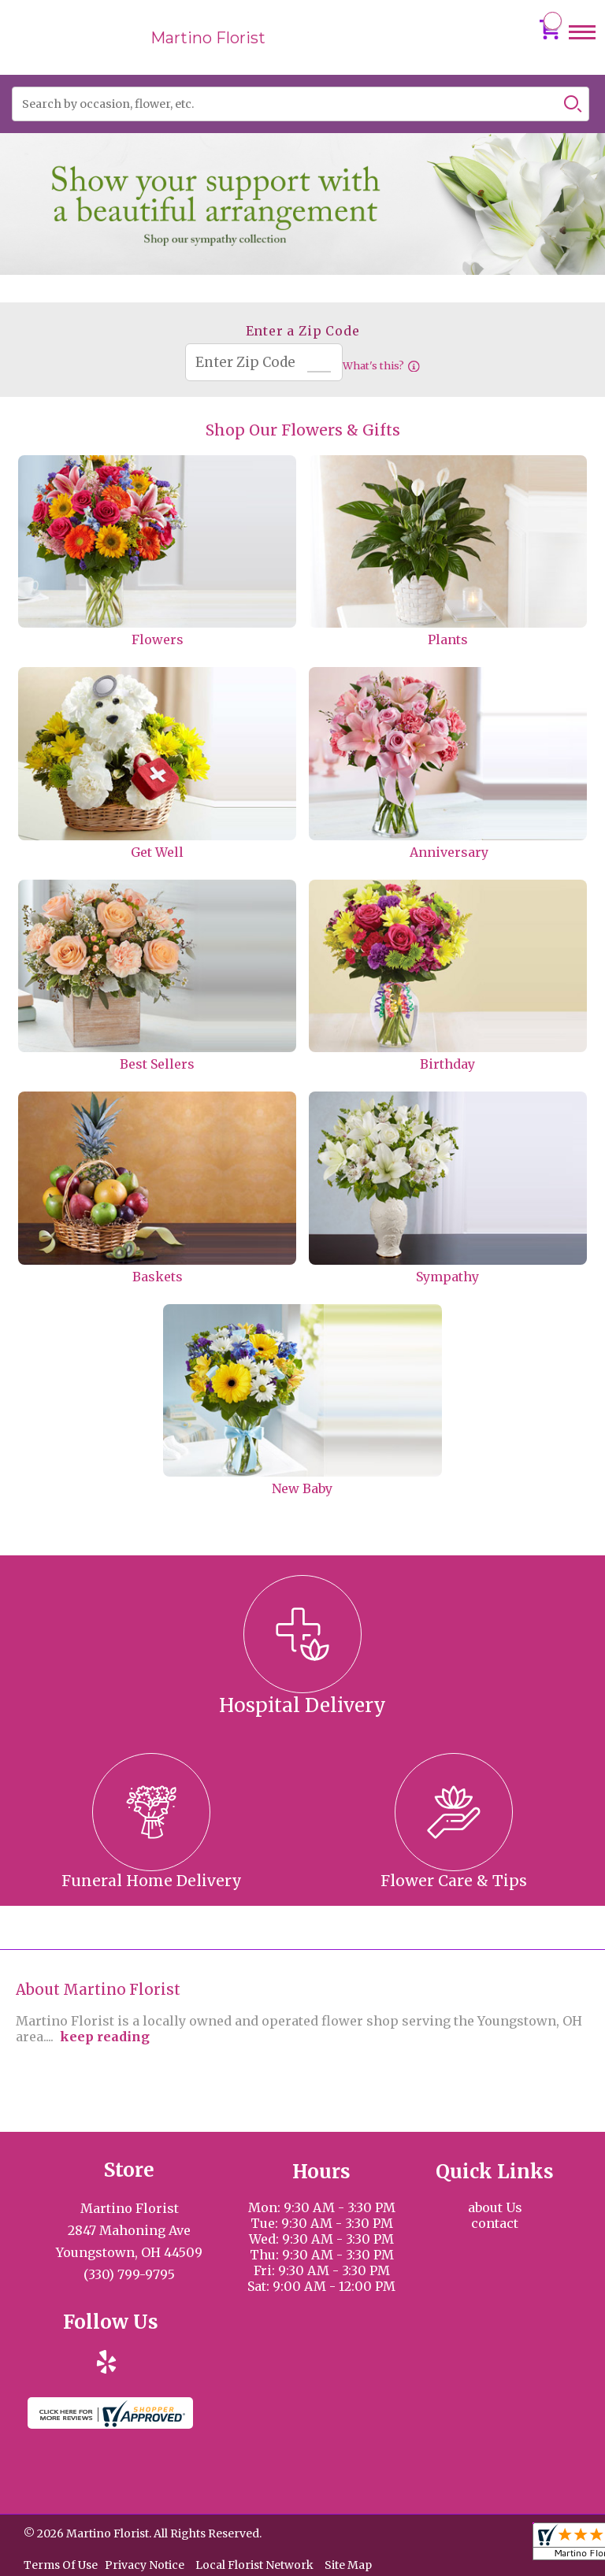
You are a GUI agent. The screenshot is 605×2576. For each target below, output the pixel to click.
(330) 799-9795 (129, 2274)
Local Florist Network (254, 2565)
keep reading (105, 2036)
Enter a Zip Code (303, 331)
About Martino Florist (98, 1990)
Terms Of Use (61, 2565)
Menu (582, 47)
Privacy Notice (144, 2565)
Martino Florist (207, 37)
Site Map (348, 2565)
